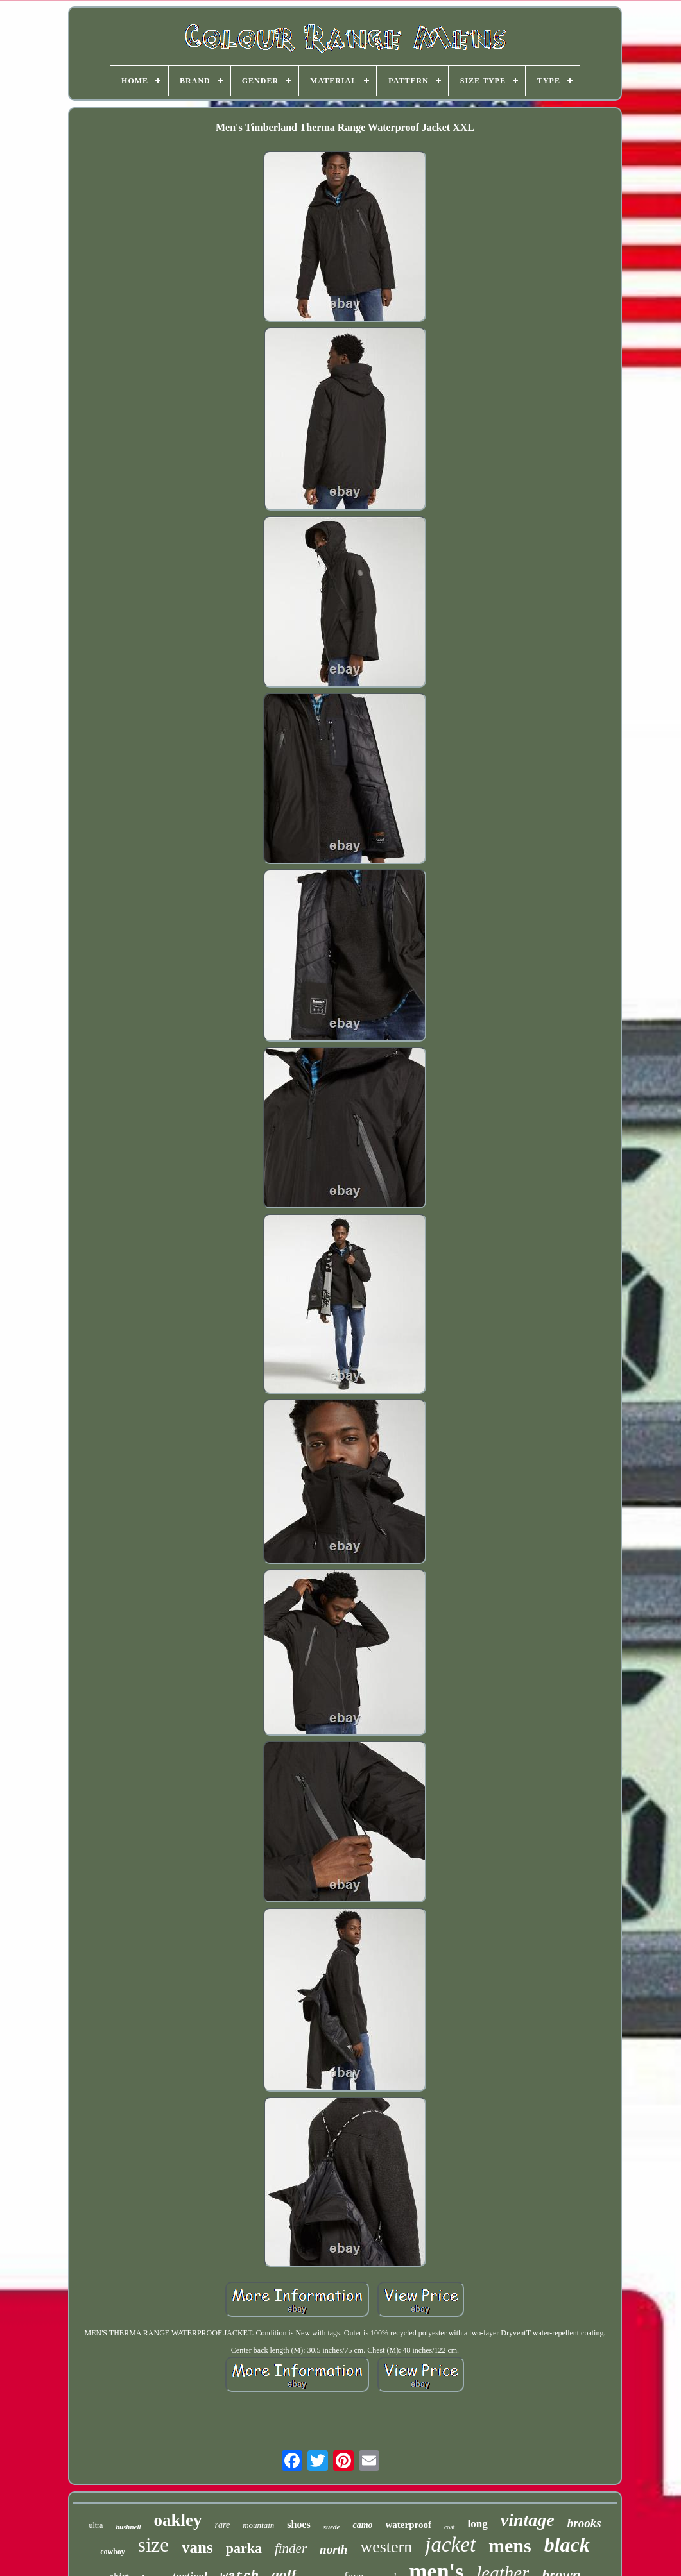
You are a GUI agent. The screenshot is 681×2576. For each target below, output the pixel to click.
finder (291, 2548)
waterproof (408, 2525)
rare (222, 2525)
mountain (258, 2525)
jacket (450, 2544)
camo (362, 2525)
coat (449, 2526)
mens (509, 2545)
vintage (528, 2520)
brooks (584, 2523)
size (153, 2545)
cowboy (112, 2551)
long (478, 2524)
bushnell (128, 2526)
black (567, 2544)
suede (331, 2526)
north (333, 2549)
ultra (96, 2525)
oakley (178, 2520)
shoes (298, 2524)
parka (244, 2548)
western (386, 2547)
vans (197, 2547)
